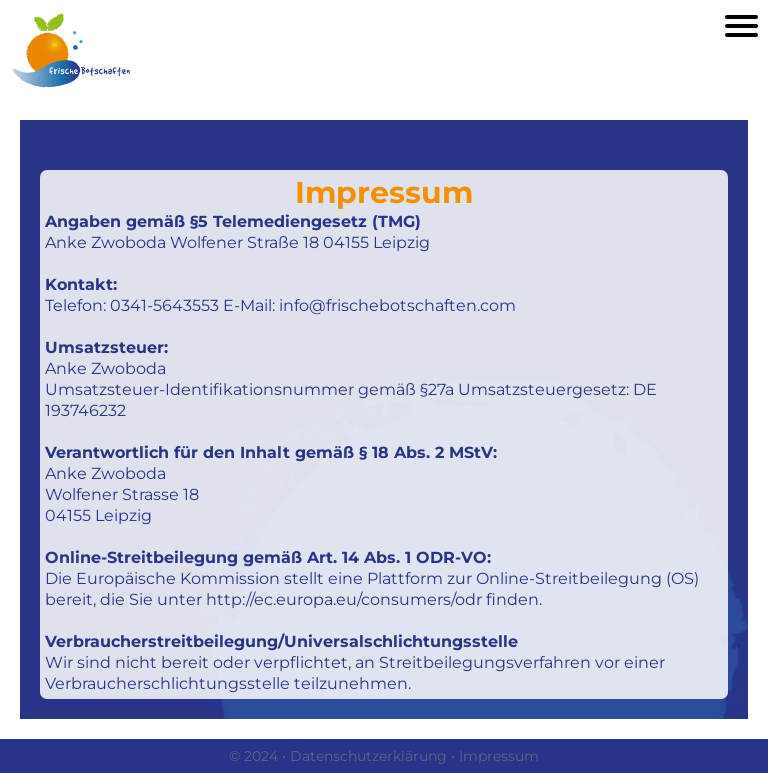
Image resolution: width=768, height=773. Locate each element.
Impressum (499, 756)
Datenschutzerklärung (368, 756)
